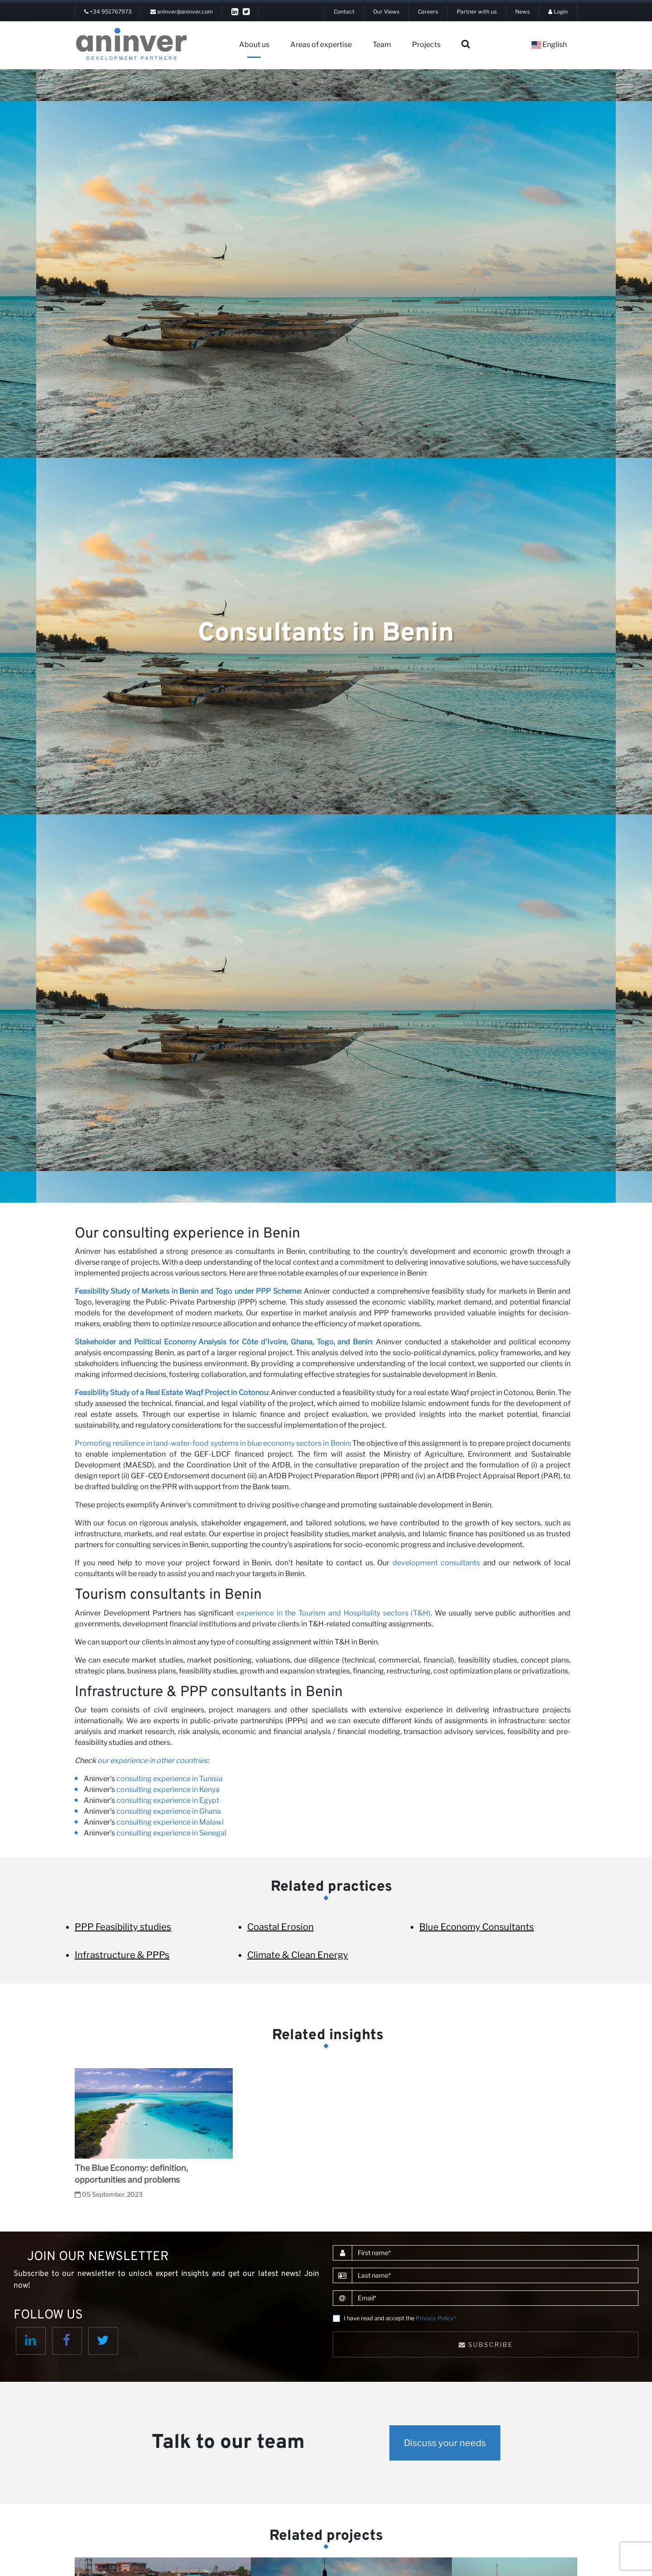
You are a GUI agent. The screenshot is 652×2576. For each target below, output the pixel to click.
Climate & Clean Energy (297, 1955)
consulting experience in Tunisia (169, 1778)
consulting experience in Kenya (168, 1789)
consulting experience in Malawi (170, 1822)
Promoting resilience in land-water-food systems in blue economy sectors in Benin (212, 1443)
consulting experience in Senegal (171, 1833)
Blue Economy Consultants (476, 1926)
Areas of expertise (321, 44)
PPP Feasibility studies (123, 1926)
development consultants (436, 1562)
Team (382, 44)
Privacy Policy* (436, 2318)
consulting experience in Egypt (167, 1800)
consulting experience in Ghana (168, 1811)
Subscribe (486, 2344)
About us (254, 44)
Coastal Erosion (280, 1926)
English (549, 44)
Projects (426, 44)
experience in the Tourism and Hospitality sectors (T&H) (333, 1613)
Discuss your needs (445, 2442)
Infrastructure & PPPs (122, 1955)
